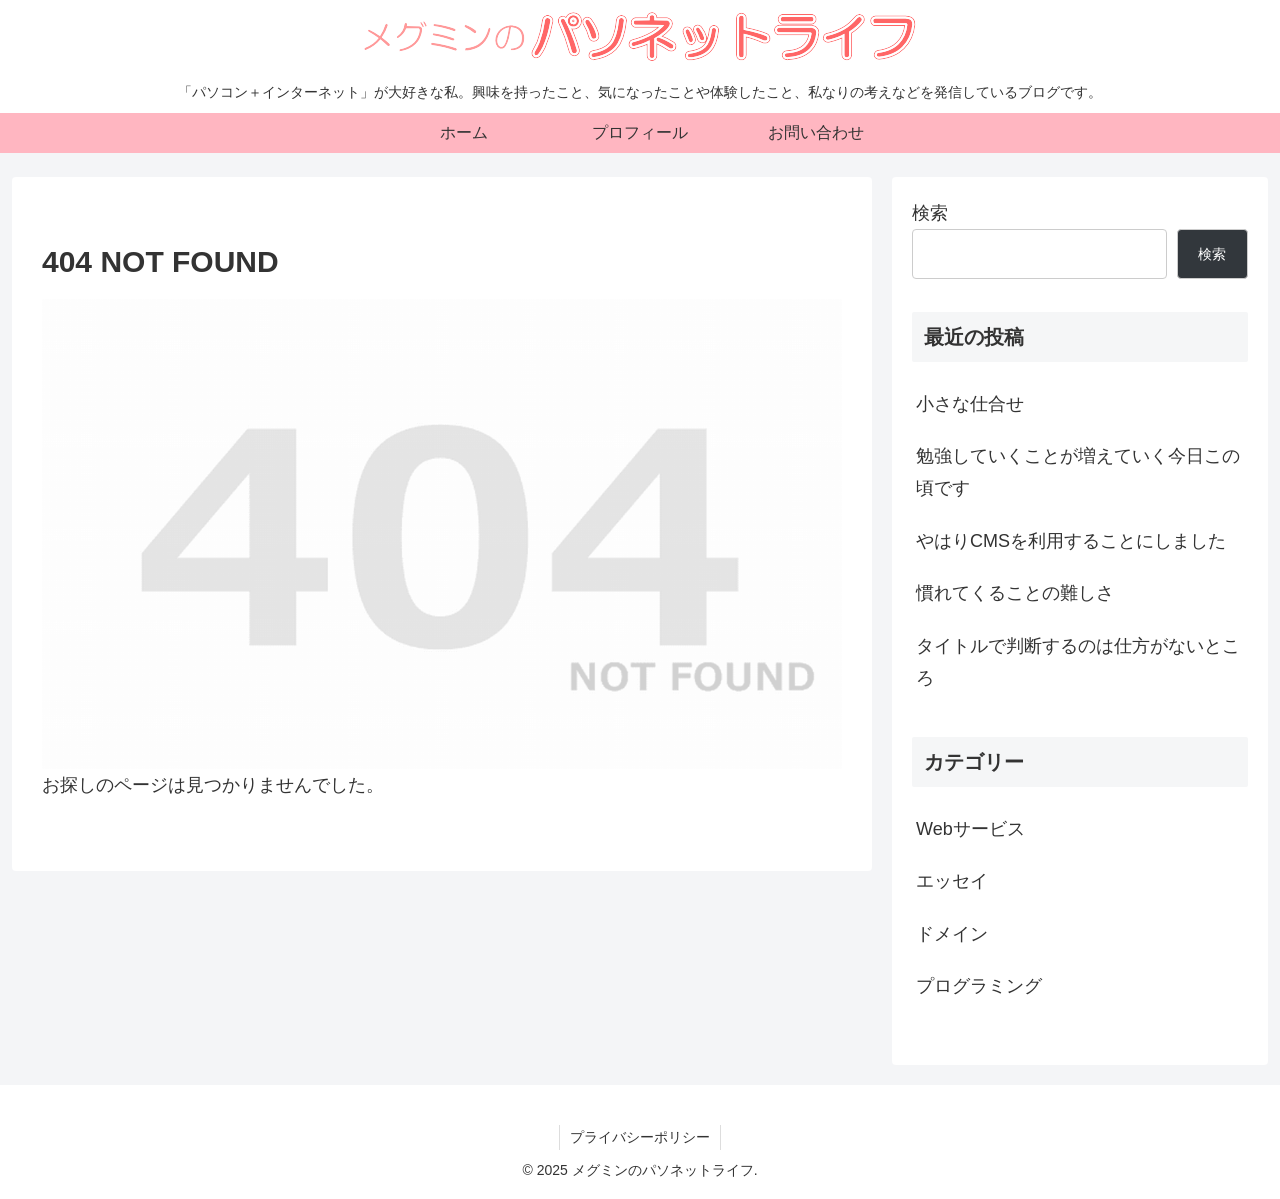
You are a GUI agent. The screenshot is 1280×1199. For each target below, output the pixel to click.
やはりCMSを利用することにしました (1071, 541)
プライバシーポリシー (640, 1137)
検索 (930, 213)
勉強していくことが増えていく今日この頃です (1078, 472)
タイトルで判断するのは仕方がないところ (1078, 662)
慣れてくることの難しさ (1015, 593)
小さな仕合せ (970, 404)
